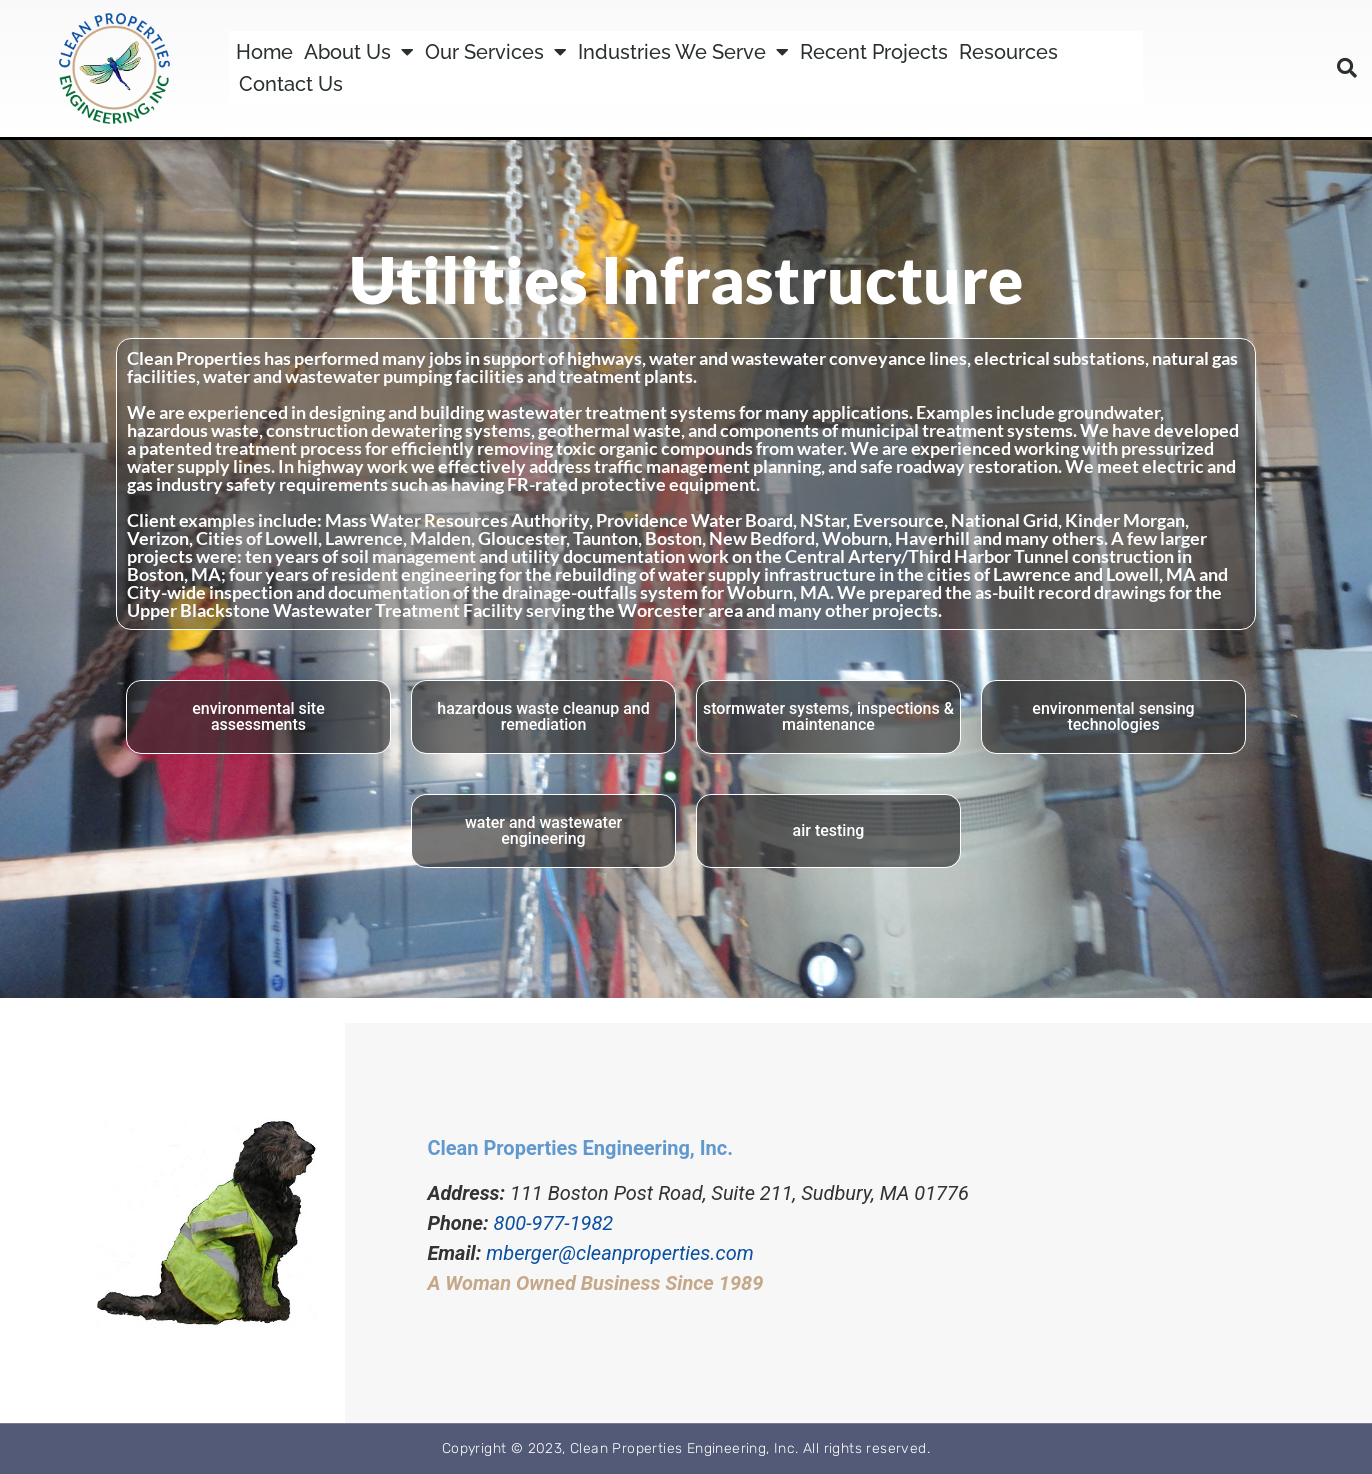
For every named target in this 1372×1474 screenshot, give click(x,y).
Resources (1008, 52)
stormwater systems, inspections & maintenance (828, 716)
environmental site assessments (258, 716)
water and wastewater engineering (543, 830)
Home (264, 52)
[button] (1347, 68)
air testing (829, 830)
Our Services (496, 52)
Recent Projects (874, 52)
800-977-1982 (554, 1223)
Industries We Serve (683, 52)
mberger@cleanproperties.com (619, 1253)
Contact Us (291, 84)
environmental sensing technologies (1113, 716)
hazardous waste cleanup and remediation (543, 716)
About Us (359, 52)
